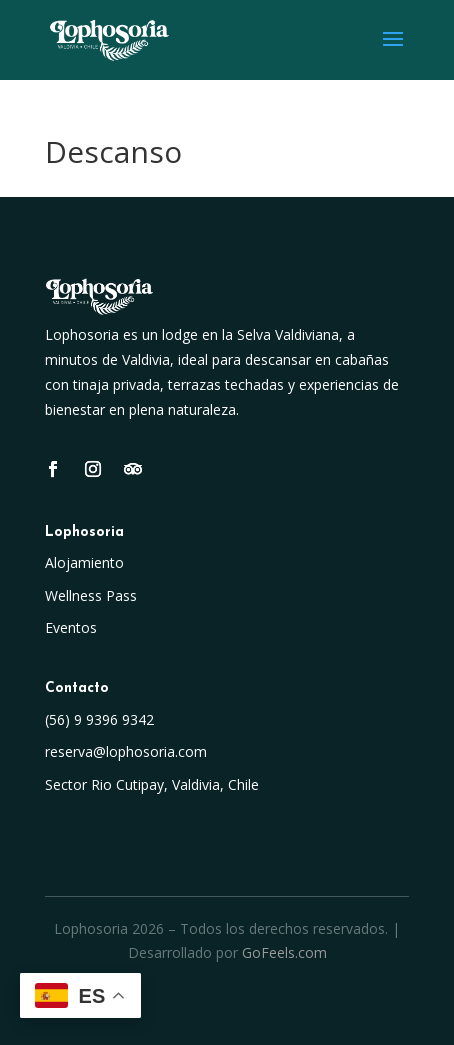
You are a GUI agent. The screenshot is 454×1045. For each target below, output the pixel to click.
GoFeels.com (284, 952)
